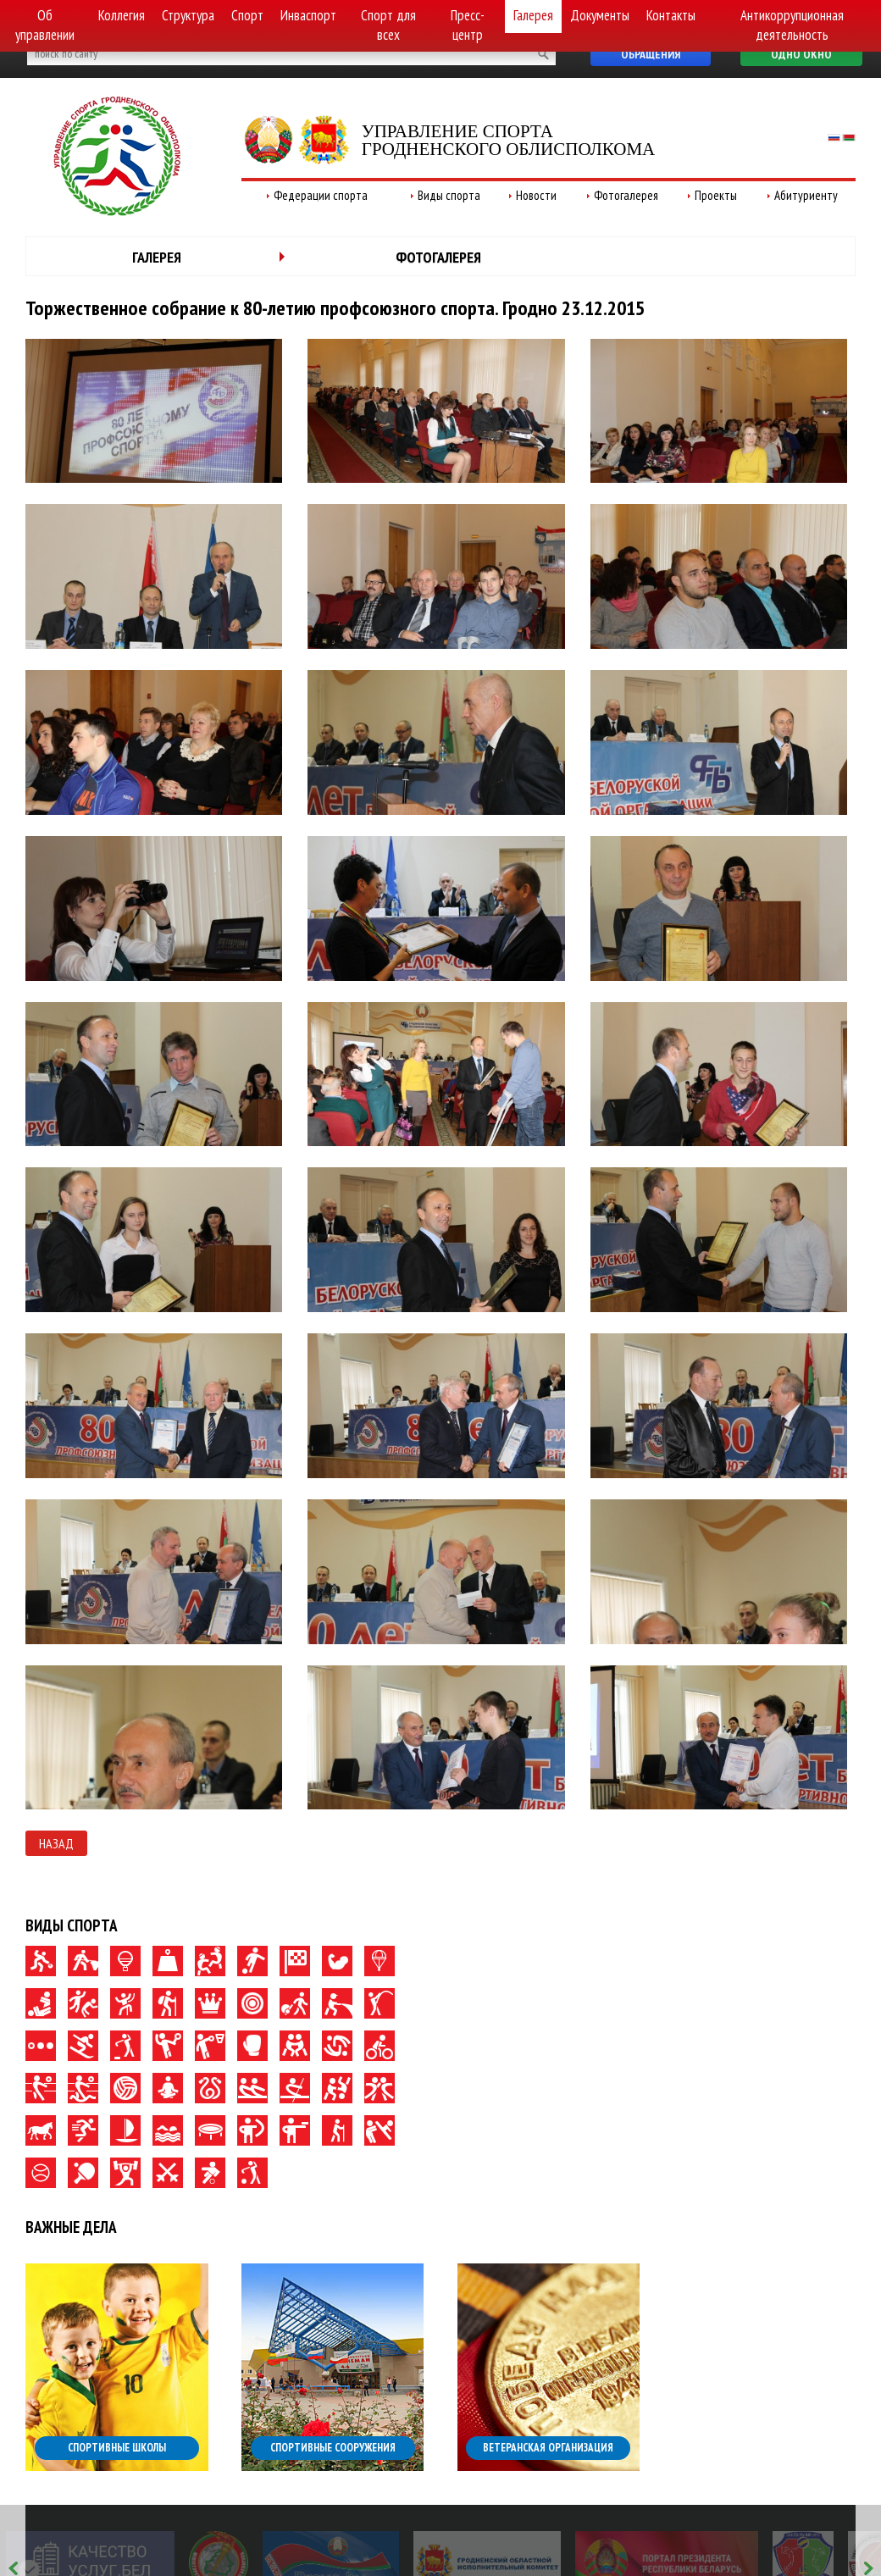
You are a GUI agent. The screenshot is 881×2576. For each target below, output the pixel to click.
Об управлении (45, 25)
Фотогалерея (626, 195)
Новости (536, 195)
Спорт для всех (388, 25)
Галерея (533, 15)
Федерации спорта (321, 195)
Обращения (650, 54)
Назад (56, 1843)
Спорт (247, 15)
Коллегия (121, 15)
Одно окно (801, 54)
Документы (599, 15)
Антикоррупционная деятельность (792, 25)
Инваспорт (308, 15)
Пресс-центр (468, 25)
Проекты (716, 195)
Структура (188, 15)
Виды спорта (449, 195)
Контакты (670, 15)
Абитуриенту (806, 195)
